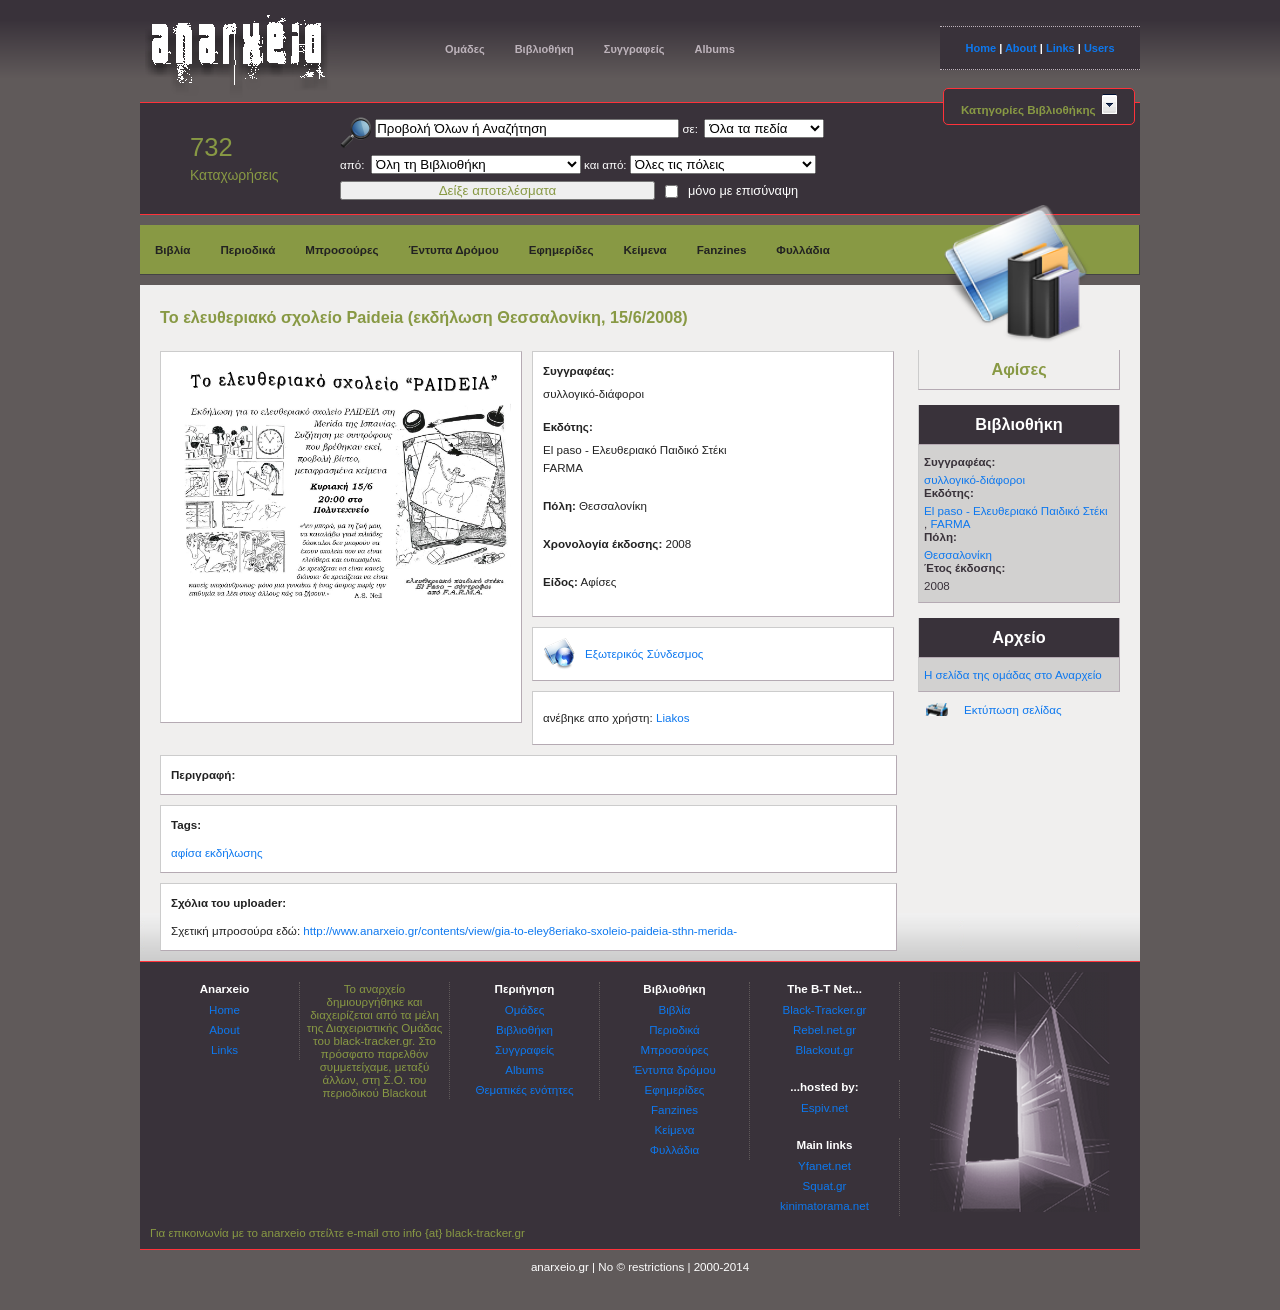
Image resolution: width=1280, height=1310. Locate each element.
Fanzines (722, 249)
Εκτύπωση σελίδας (1013, 709)
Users (1099, 48)
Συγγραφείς (634, 49)
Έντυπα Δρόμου (454, 249)
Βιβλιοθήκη (544, 49)
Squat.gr (825, 1185)
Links (1060, 48)
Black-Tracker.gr (825, 1009)
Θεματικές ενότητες (524, 1089)
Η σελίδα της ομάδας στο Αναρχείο (1013, 674)
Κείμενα (644, 249)
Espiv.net (824, 1107)
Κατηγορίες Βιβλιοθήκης (1039, 109)
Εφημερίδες (561, 249)
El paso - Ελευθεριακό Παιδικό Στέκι (1016, 510)
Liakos (673, 717)
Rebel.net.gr (824, 1029)
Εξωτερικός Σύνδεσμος (644, 653)
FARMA (950, 523)
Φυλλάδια (803, 249)
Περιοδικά (247, 249)
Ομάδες (465, 49)
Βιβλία (172, 249)
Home (980, 48)
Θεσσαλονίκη (958, 554)
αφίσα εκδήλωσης (216, 852)
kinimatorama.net (824, 1205)
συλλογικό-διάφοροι (974, 479)
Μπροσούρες (341, 249)
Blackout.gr (825, 1049)
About (1021, 48)
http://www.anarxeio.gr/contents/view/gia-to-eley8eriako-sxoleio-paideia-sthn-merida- (520, 930)
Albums (714, 49)
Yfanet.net (824, 1165)
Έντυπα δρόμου (674, 1069)
